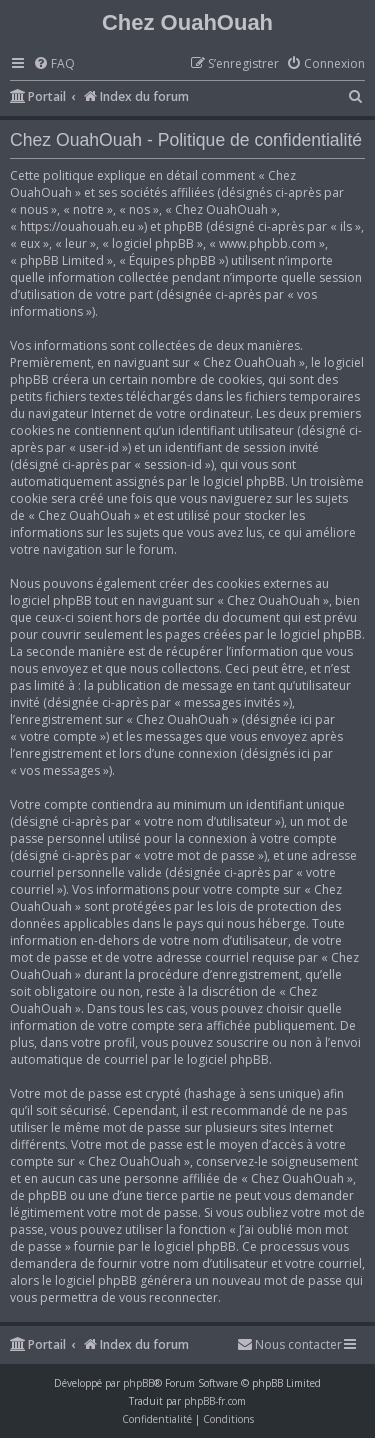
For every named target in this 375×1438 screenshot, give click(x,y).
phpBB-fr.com (215, 1401)
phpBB (138, 1383)
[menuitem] (54, 64)
